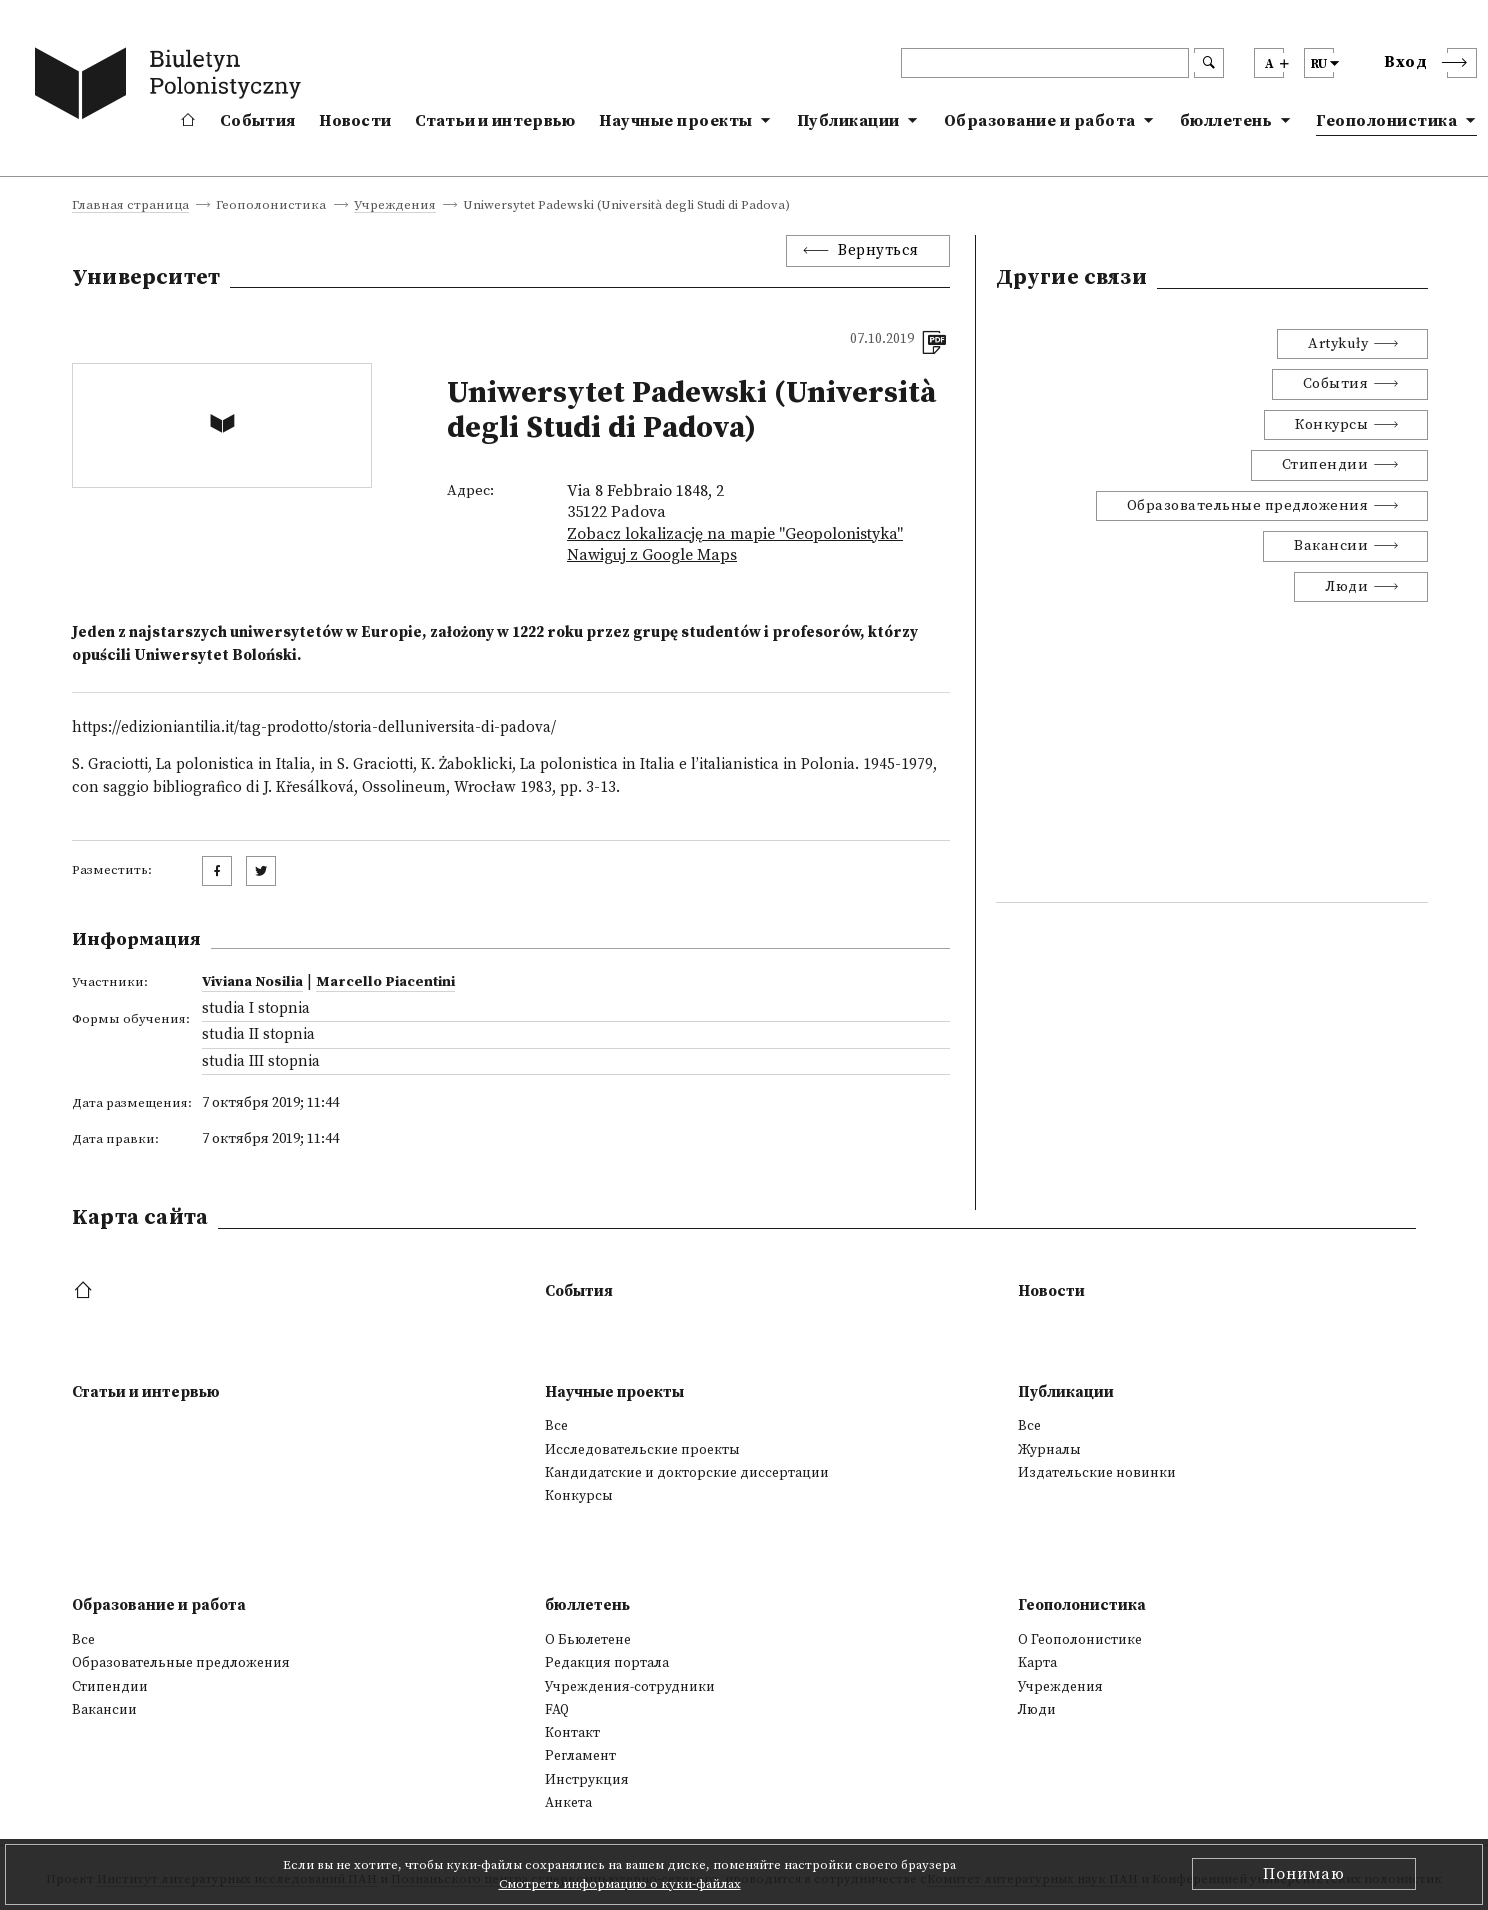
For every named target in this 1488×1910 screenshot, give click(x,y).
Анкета (568, 1803)
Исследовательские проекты (642, 1450)
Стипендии (1325, 465)
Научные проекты (676, 121)
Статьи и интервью (495, 121)
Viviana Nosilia (252, 982)
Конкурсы (1331, 425)
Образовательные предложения (1248, 506)
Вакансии (1331, 546)
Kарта (1037, 1663)
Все (556, 1426)
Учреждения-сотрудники (630, 1687)
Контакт (572, 1733)
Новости (355, 121)
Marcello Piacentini (385, 982)
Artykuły (1338, 344)
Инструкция (587, 1780)
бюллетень (1226, 121)
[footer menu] (85, 1291)
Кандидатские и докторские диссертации (687, 1473)
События (257, 121)
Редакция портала (607, 1663)
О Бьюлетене (588, 1640)
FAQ (557, 1710)
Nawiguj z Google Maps (652, 555)
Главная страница (130, 206)
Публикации (848, 121)
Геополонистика (1386, 121)
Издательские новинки (1097, 1473)
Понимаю (1304, 1874)
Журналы (1049, 1450)
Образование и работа (1040, 121)
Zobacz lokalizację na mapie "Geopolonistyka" (735, 534)
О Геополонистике (1080, 1640)
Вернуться (878, 250)
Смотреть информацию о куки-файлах (620, 1884)
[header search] (1045, 63)
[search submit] (1209, 63)
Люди (1346, 587)
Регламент (580, 1756)
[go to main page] (172, 87)
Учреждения (395, 206)
